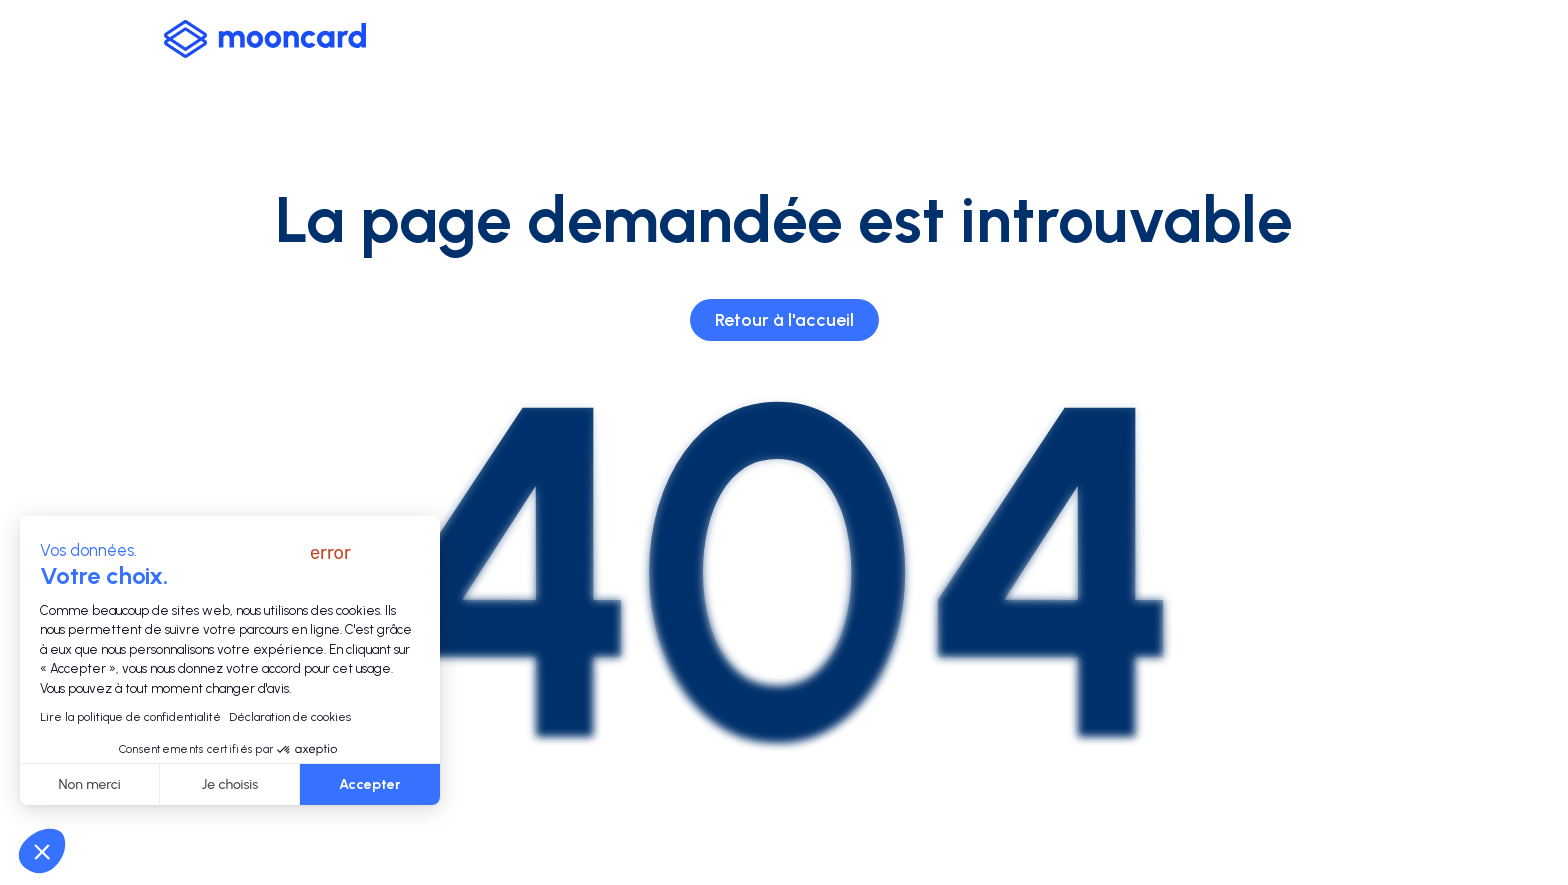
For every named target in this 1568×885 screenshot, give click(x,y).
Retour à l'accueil (784, 320)
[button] (42, 851)
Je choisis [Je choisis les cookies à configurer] (230, 784)
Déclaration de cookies (290, 717)
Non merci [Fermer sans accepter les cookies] (90, 784)
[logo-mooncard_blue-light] (265, 39)
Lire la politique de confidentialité (130, 717)
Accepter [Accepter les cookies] (370, 784)
